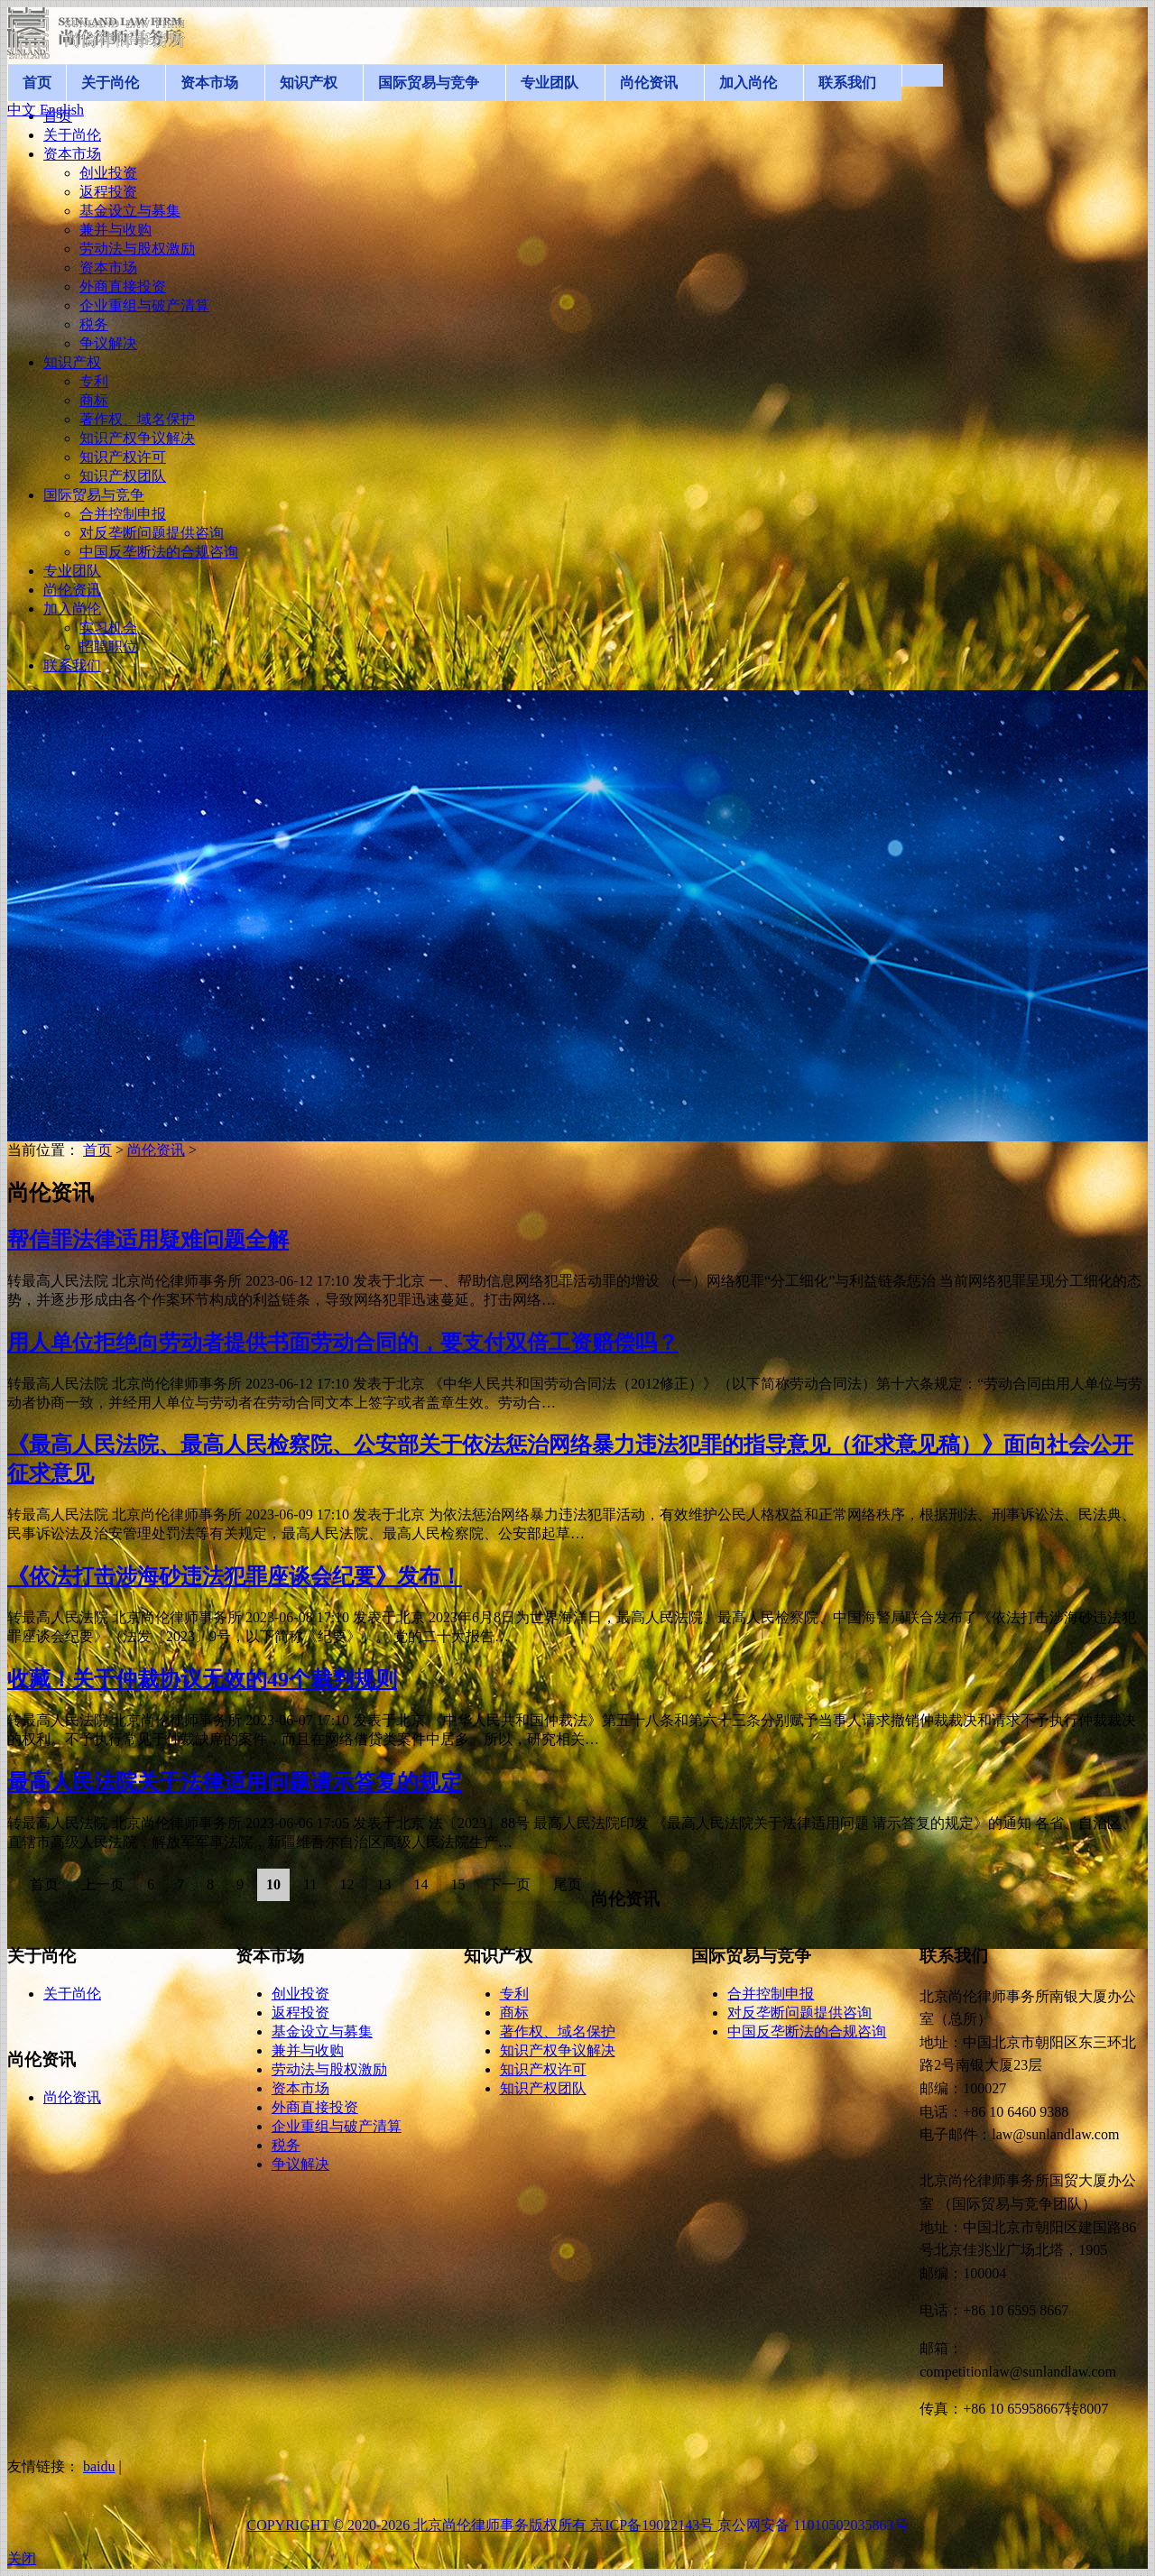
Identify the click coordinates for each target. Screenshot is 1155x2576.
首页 (97, 1150)
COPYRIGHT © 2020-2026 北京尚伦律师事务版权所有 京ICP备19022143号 (481, 2525)
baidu (99, 2466)
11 (310, 1884)
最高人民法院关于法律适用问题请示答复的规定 (234, 1782)
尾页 (567, 1884)
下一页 (509, 1884)
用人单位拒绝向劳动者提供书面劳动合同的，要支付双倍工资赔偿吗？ (343, 1342)
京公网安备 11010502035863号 (812, 2525)
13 (383, 1884)
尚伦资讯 (156, 1150)
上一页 (103, 1884)
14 (420, 1884)
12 (346, 1884)
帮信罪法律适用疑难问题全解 (148, 1239)
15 (457, 1884)
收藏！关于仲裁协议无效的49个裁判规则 (202, 1679)
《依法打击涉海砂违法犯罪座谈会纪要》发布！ (234, 1576)
